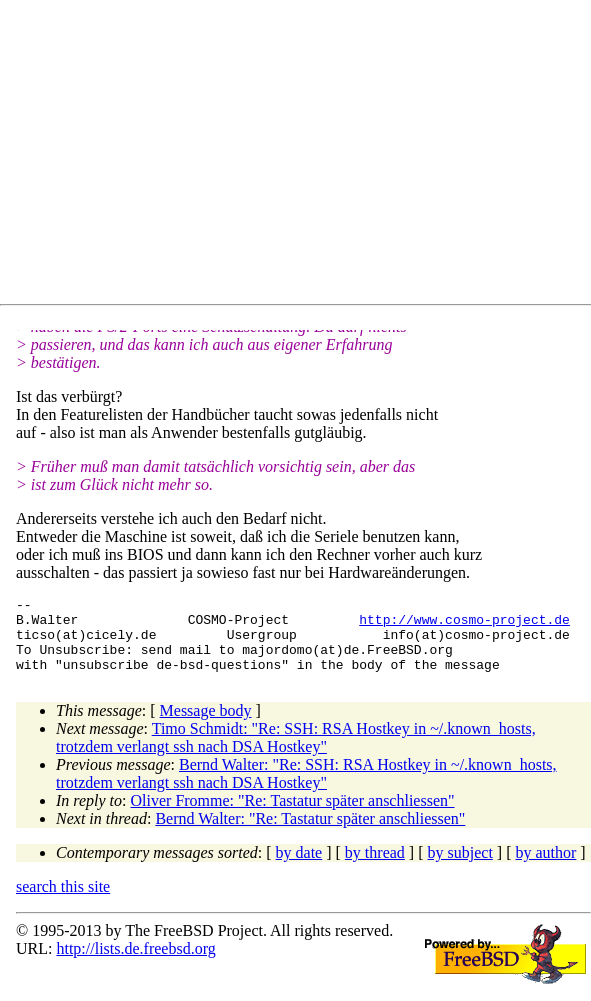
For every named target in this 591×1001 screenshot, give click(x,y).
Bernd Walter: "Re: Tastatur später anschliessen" (310, 833)
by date (299, 867)
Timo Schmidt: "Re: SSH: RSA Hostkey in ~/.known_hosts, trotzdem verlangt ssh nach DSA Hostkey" (296, 752)
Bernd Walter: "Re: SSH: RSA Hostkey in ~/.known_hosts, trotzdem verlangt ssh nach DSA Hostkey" (306, 788)
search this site (63, 901)
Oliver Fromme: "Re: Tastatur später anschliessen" (293, 815)
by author (545, 867)
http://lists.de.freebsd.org (135, 963)
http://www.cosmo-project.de (464, 625)
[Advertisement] (303, 156)
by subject (460, 867)
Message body (206, 725)
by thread (375, 867)
